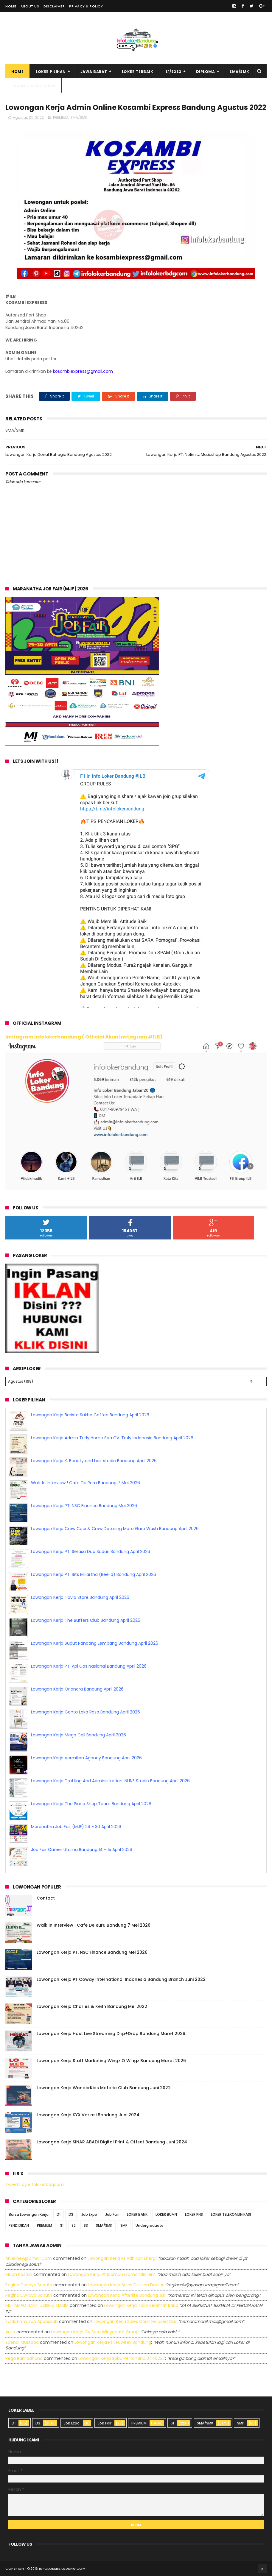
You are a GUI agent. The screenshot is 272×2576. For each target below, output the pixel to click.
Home (10, 6)
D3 (71, 2214)
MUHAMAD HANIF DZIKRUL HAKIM (37, 2305)
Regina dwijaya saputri (28, 2285)
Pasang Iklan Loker (33, 85)
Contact (46, 1898)
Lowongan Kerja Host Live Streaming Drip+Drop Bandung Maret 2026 (111, 2034)
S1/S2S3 (173, 71)
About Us (30, 6)
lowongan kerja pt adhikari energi (122, 2258)
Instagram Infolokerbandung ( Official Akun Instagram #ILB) (83, 1036)
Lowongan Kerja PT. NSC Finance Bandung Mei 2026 (84, 1483)
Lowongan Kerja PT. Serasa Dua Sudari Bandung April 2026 (90, 1529)
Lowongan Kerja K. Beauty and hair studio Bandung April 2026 (94, 1438)
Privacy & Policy (86, 6)
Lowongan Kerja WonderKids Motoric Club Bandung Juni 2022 (104, 2088)
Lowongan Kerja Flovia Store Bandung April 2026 (80, 1574)
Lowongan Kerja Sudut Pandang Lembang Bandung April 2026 (94, 1620)
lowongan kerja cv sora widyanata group (95, 2332)
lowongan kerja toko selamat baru (140, 2305)
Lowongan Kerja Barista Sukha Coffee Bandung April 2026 (90, 1850)
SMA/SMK (239, 71)
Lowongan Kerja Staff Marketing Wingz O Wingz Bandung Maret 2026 (111, 2061)
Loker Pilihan (51, 71)
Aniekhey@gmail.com (28, 2258)
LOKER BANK (137, 2214)
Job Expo (89, 2214)
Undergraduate (150, 2225)
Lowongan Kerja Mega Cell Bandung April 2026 (78, 1712)
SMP (124, 2225)
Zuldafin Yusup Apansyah (31, 2321)
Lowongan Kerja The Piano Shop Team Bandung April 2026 (91, 1781)
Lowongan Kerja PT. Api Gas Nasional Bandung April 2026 (89, 1643)
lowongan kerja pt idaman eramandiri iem (112, 2274)
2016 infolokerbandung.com (58, 2568)
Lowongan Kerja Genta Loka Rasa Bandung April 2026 (85, 1689)
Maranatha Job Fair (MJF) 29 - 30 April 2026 (76, 1804)
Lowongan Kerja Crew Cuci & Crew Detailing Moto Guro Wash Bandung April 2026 (115, 1506)
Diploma (205, 71)
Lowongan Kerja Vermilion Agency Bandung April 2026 (86, 1735)
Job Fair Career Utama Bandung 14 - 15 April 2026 (81, 1827)
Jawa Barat (93, 71)
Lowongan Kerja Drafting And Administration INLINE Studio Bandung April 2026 (110, 1758)
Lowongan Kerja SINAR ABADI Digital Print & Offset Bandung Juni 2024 (112, 2142)
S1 (61, 2225)
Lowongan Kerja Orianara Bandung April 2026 (77, 1666)
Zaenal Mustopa (22, 2342)
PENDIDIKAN (19, 2225)
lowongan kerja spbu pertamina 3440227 (121, 2358)
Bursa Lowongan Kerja (29, 2214)
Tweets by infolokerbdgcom (34, 2184)
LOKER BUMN (166, 2214)
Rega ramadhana (24, 2358)
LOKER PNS (194, 2214)
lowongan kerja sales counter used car (135, 2321)
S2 (74, 2225)
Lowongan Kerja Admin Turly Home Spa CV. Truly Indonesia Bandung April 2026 (112, 1415)
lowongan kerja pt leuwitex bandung (112, 2342)
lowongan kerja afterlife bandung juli (127, 2295)
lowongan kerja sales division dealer (126, 2285)
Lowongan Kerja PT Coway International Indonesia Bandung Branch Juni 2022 (121, 1979)
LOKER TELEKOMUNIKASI (231, 2214)
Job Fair (112, 2214)
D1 (58, 2214)
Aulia (10, 2332)
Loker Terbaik (137, 71)
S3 (86, 2225)
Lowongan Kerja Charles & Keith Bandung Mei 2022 (92, 2006)
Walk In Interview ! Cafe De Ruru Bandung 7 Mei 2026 (85, 1460)
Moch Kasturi (18, 2274)
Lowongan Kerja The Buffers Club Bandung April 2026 (85, 1597)
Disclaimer (54, 6)
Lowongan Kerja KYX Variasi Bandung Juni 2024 (88, 2115)
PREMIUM (60, 117)
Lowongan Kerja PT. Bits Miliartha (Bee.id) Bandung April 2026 (93, 1551)
